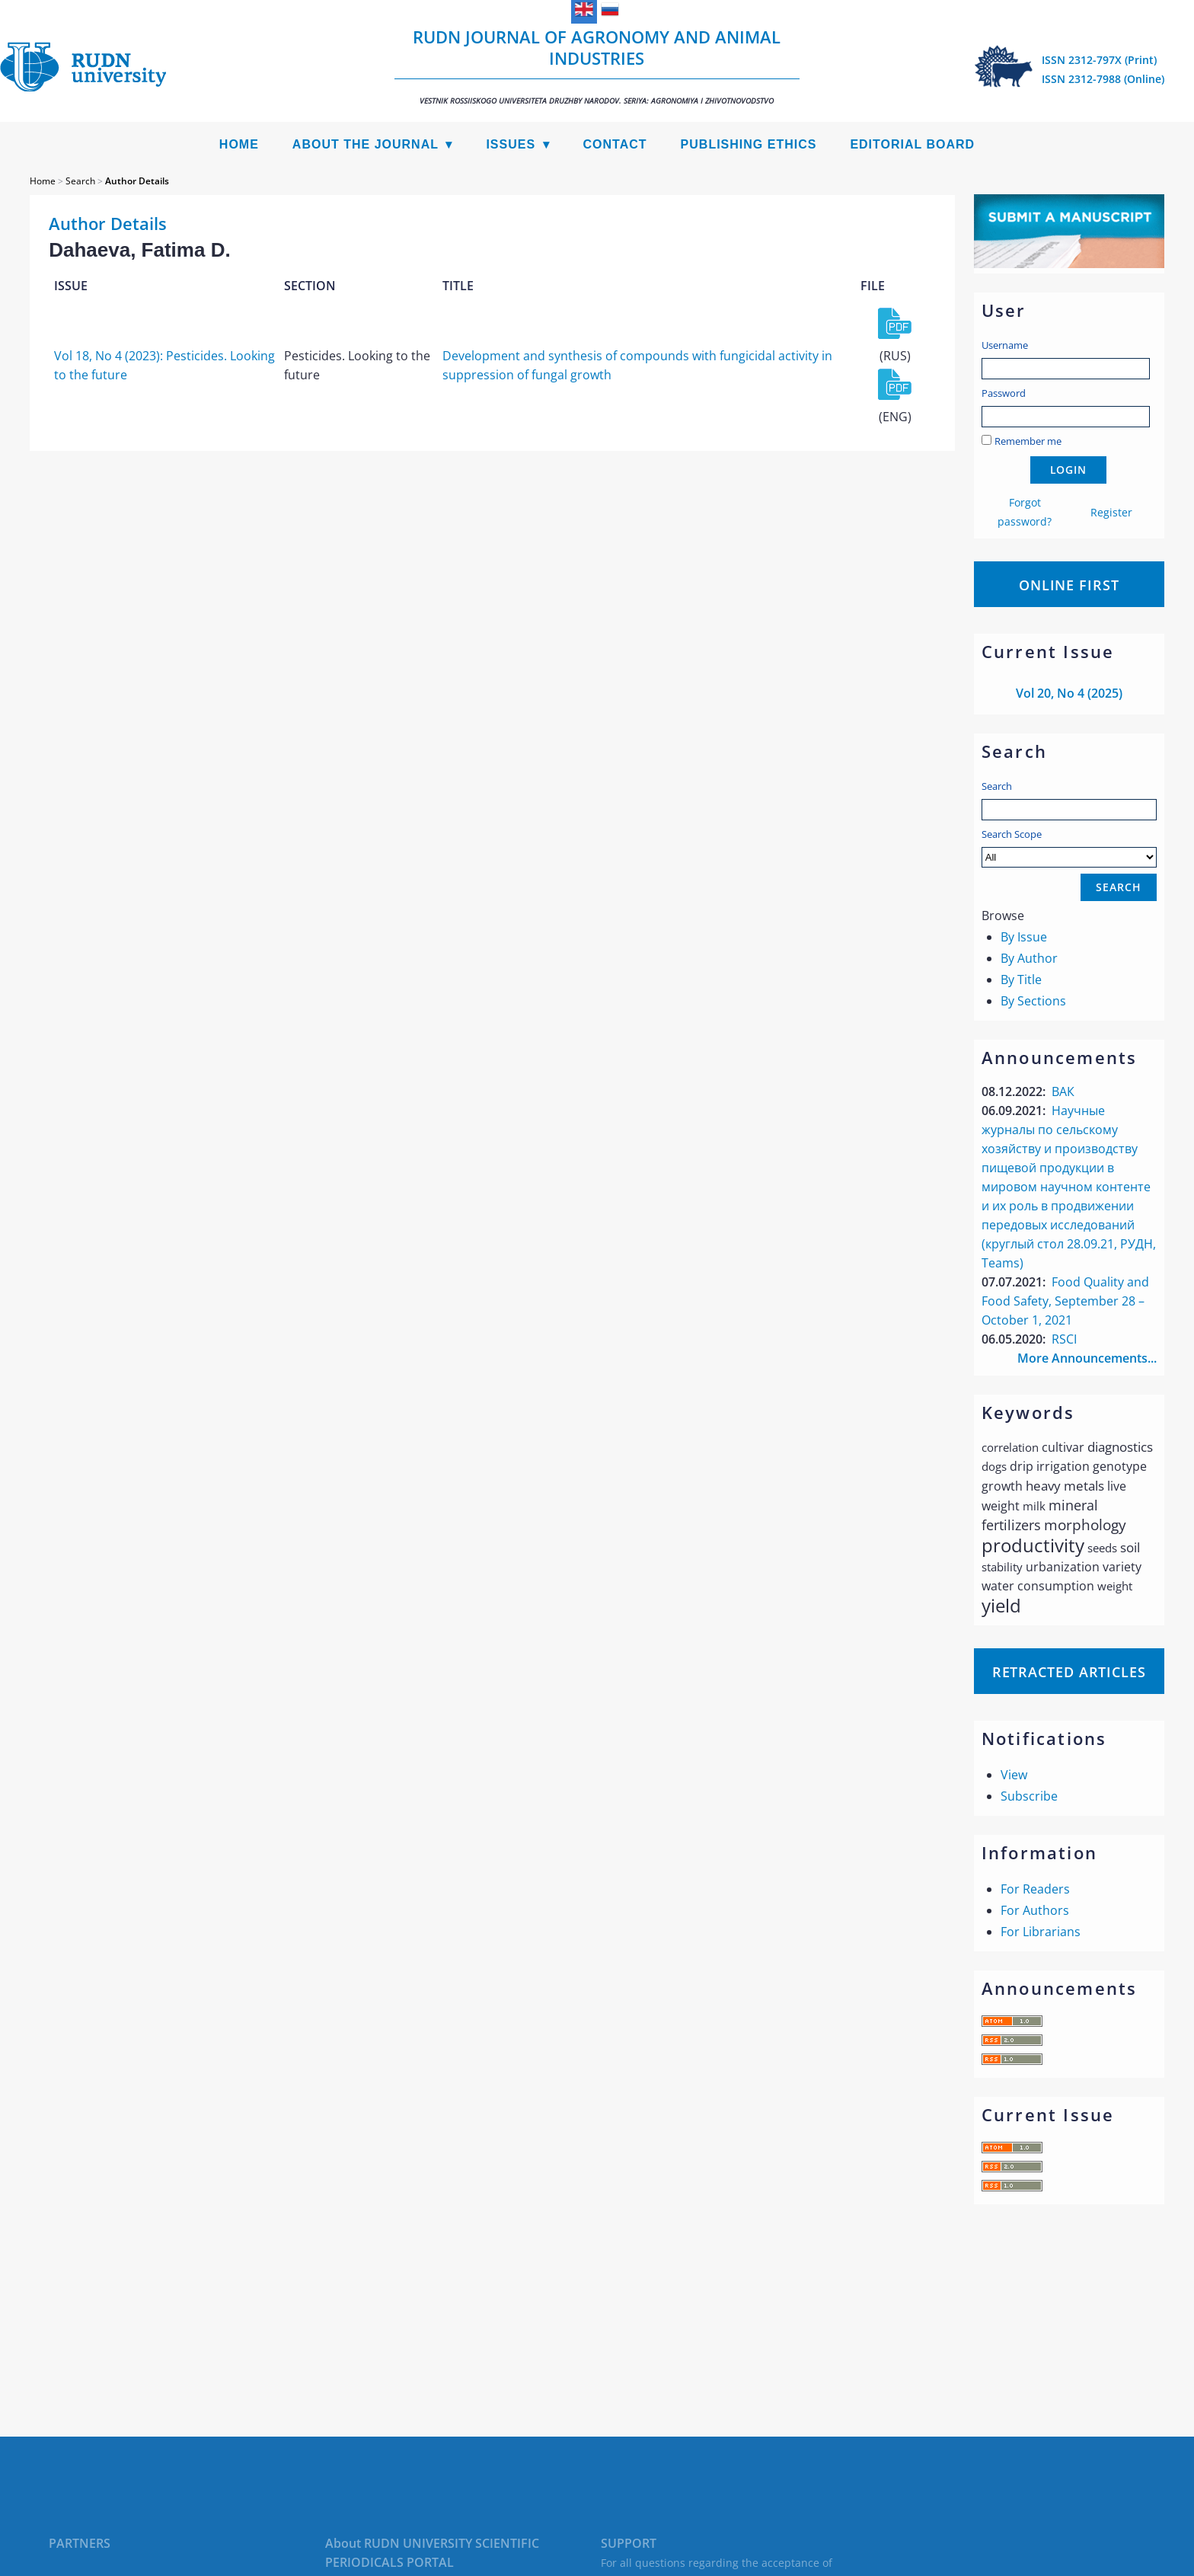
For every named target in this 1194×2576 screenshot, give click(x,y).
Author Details (137, 180)
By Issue (1024, 936)
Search (997, 786)
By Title (1021, 979)
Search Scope (1069, 847)
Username (1005, 345)
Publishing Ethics (749, 144)
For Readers (1035, 1889)
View (1014, 1774)
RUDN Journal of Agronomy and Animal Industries (597, 65)
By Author (1029, 958)
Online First (1069, 585)
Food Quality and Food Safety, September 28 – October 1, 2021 (1065, 1301)
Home (239, 144)
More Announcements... (1087, 1358)
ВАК (1063, 1091)
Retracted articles (1069, 1672)
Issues (510, 144)
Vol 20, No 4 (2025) (1069, 693)
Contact (615, 144)
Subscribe (1029, 1796)
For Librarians (1041, 1931)
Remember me (1028, 441)
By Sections (1033, 1000)
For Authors (1035, 1910)
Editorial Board (912, 144)
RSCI (1064, 1339)
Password (1004, 393)
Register (1111, 512)
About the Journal (365, 144)
